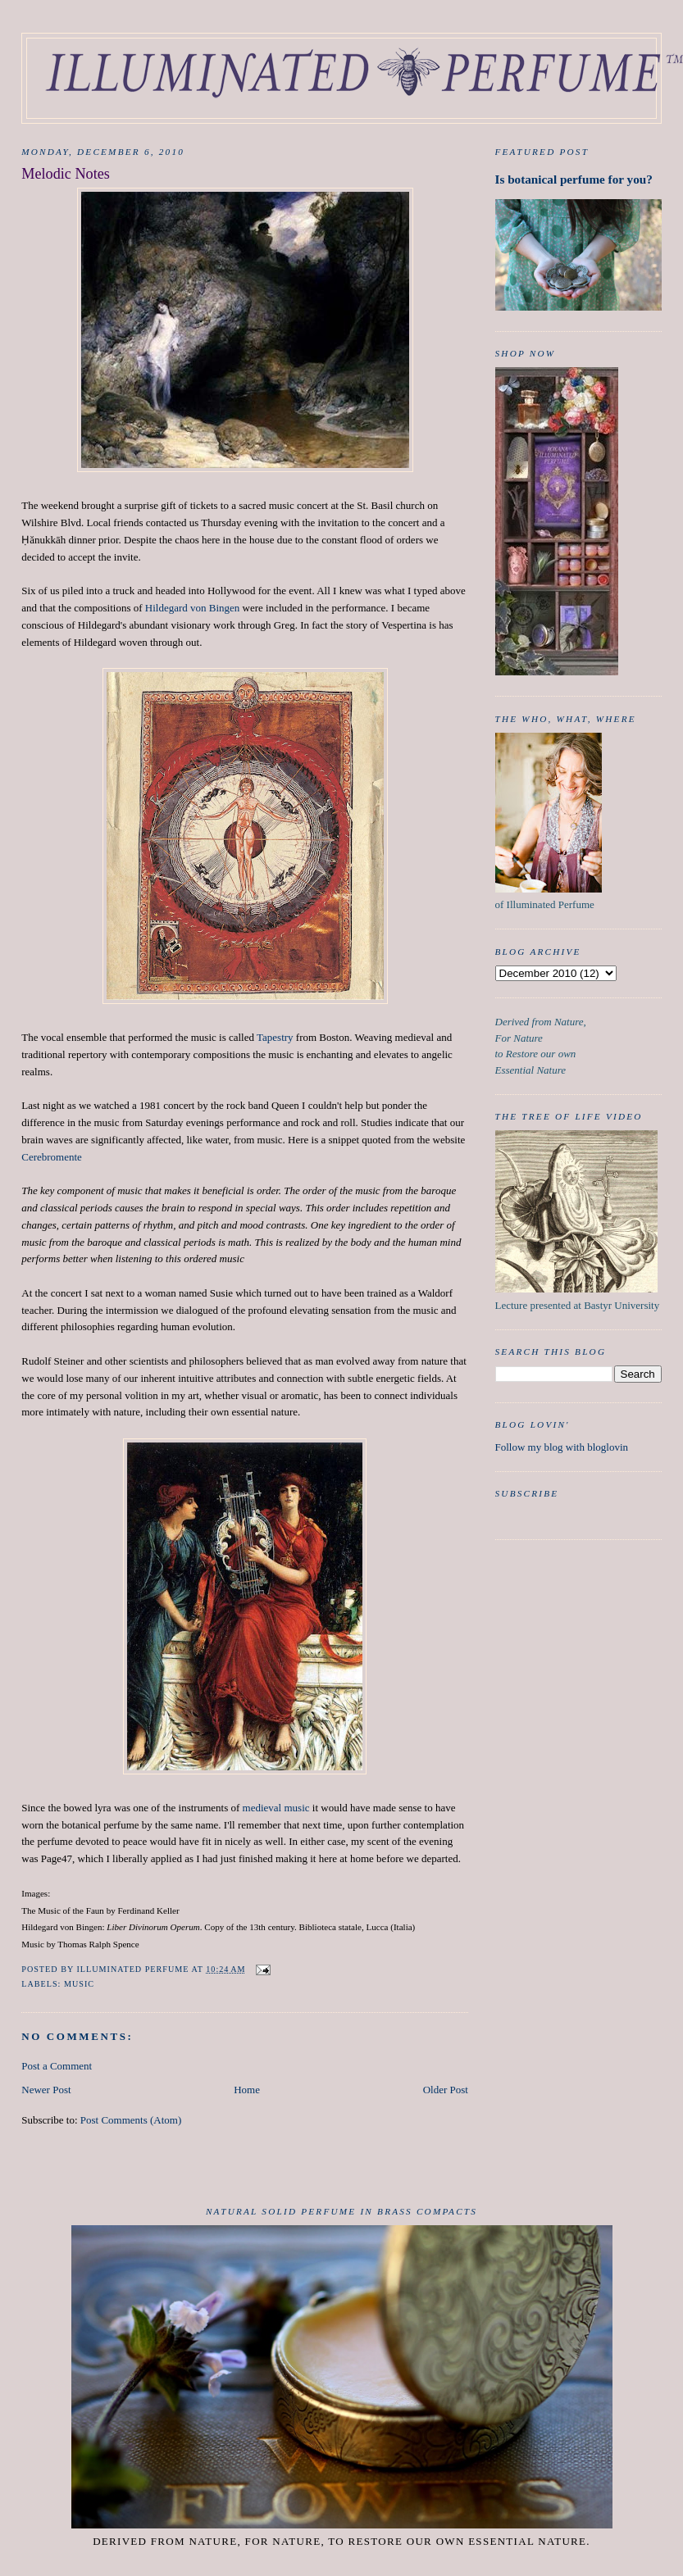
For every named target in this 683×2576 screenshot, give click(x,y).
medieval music (276, 1807)
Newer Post (46, 2089)
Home (247, 2089)
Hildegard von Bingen (192, 608)
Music (79, 1983)
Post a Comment (56, 2066)
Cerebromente (51, 1157)
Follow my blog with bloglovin (562, 1447)
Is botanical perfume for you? (574, 179)
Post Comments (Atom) (131, 2120)
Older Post (445, 2089)
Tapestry (275, 1037)
